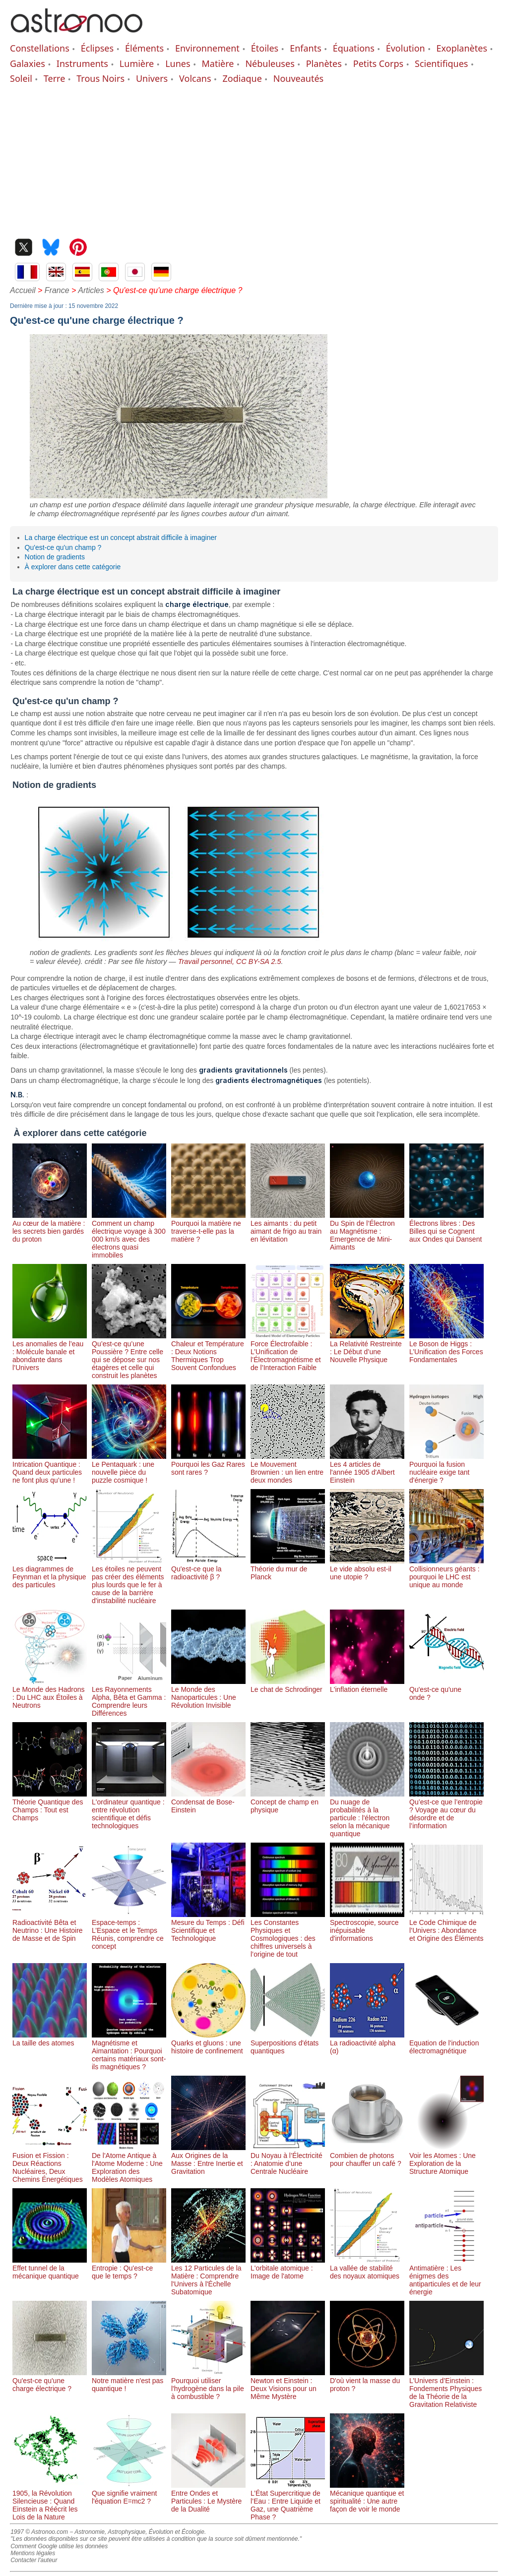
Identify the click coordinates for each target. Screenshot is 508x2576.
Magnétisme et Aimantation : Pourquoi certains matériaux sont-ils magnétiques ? (129, 2051)
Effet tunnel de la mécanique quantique (49, 2268)
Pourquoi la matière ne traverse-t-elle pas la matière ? (208, 1227)
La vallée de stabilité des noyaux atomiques (367, 2268)
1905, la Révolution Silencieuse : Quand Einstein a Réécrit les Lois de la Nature (49, 2501)
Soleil (21, 78)
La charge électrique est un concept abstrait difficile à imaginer (121, 537)
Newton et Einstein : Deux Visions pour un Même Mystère (288, 2384)
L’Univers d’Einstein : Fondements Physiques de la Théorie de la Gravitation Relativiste (446, 2388)
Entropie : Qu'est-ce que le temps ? (129, 2268)
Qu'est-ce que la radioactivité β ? (208, 1569)
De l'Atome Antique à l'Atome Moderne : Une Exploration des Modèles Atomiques (129, 2163)
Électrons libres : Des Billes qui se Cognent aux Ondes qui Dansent (446, 1227)
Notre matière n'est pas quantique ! (129, 2381)
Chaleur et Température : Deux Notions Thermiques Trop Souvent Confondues (208, 1352)
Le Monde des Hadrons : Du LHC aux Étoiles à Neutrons (49, 1693)
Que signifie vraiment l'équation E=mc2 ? (129, 2493)
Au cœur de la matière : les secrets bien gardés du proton (49, 1227)
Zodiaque (241, 78)
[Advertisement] (254, 159)
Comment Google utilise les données (59, 2546)
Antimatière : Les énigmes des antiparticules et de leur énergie (446, 2276)
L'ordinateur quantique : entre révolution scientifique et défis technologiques (129, 1810)
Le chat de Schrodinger (288, 1685)
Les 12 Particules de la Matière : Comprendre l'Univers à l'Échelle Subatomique (208, 2276)
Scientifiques (441, 63)
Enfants (305, 48)
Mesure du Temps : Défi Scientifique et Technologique (208, 1926)
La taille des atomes (49, 2039)
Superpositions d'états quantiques (288, 2043)
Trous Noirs (100, 78)
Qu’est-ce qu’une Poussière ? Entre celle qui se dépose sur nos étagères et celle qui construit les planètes (129, 1355)
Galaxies (27, 63)
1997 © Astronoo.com (39, 2531)
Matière (218, 63)
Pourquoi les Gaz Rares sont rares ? (208, 1464)
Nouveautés (298, 78)
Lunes (177, 63)
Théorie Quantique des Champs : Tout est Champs (49, 1806)
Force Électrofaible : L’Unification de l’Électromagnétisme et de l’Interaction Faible (288, 1352)
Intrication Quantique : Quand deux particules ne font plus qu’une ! (49, 1468)
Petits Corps (378, 63)
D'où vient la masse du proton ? (367, 2381)
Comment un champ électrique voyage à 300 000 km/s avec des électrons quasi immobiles (129, 1235)
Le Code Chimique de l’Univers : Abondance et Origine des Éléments (446, 1926)
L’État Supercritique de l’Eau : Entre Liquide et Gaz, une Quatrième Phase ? (288, 2501)
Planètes (324, 63)
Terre (54, 78)
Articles (91, 290)
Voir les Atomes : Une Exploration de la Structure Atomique (446, 2159)
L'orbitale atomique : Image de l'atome (288, 2268)
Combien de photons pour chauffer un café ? (367, 2155)
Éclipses (97, 48)
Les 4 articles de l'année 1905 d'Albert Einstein (367, 1468)
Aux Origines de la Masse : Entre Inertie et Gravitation (208, 2159)
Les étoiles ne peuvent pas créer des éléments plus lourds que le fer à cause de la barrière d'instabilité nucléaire (129, 1581)
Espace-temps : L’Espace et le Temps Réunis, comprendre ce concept (129, 1930)
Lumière (137, 63)
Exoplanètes (462, 48)
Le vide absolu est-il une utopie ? (367, 1569)
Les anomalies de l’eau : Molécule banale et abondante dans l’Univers (49, 1352)
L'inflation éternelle (367, 1685)
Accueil (23, 290)
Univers (152, 78)
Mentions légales (32, 2553)
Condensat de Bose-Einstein (208, 1802)
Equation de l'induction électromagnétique (446, 2043)
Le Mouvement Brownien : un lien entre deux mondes (288, 1468)
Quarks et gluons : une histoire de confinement (208, 2043)
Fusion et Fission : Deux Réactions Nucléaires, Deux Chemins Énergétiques (49, 2163)
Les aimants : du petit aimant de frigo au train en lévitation (288, 1227)
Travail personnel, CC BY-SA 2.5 (229, 961)
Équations (354, 48)
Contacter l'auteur (33, 2560)
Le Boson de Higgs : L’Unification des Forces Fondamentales (446, 1348)
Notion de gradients (55, 557)
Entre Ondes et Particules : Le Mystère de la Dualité (208, 2497)
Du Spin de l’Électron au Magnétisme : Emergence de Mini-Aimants (367, 1231)
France (57, 290)
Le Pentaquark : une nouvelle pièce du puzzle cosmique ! (129, 1468)
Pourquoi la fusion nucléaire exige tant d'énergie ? (446, 1468)
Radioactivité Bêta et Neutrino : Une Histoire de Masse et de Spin (49, 1926)
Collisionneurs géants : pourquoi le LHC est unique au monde (446, 1573)
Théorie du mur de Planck (288, 1569)
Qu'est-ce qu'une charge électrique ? (49, 2381)
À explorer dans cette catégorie (73, 567)
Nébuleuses (269, 63)
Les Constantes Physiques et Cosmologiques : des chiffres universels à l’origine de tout (288, 1934)
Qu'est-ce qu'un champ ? (63, 547)
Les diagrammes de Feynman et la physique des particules (49, 1573)
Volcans (195, 78)
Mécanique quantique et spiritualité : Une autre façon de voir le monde (367, 2497)
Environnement (207, 48)
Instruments (82, 63)
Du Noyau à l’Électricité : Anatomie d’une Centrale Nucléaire (288, 2159)
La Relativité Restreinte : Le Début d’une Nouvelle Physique (367, 1348)
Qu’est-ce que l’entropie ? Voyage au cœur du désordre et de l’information (446, 1810)
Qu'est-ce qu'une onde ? (446, 1689)
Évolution (405, 48)
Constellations (39, 48)
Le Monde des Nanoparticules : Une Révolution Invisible (208, 1693)
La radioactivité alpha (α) (367, 2043)
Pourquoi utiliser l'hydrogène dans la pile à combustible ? (208, 2384)
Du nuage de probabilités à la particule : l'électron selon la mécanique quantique (367, 1814)
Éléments (144, 48)
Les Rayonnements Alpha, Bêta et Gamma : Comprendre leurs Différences (129, 1697)
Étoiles (264, 48)
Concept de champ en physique (288, 1802)
